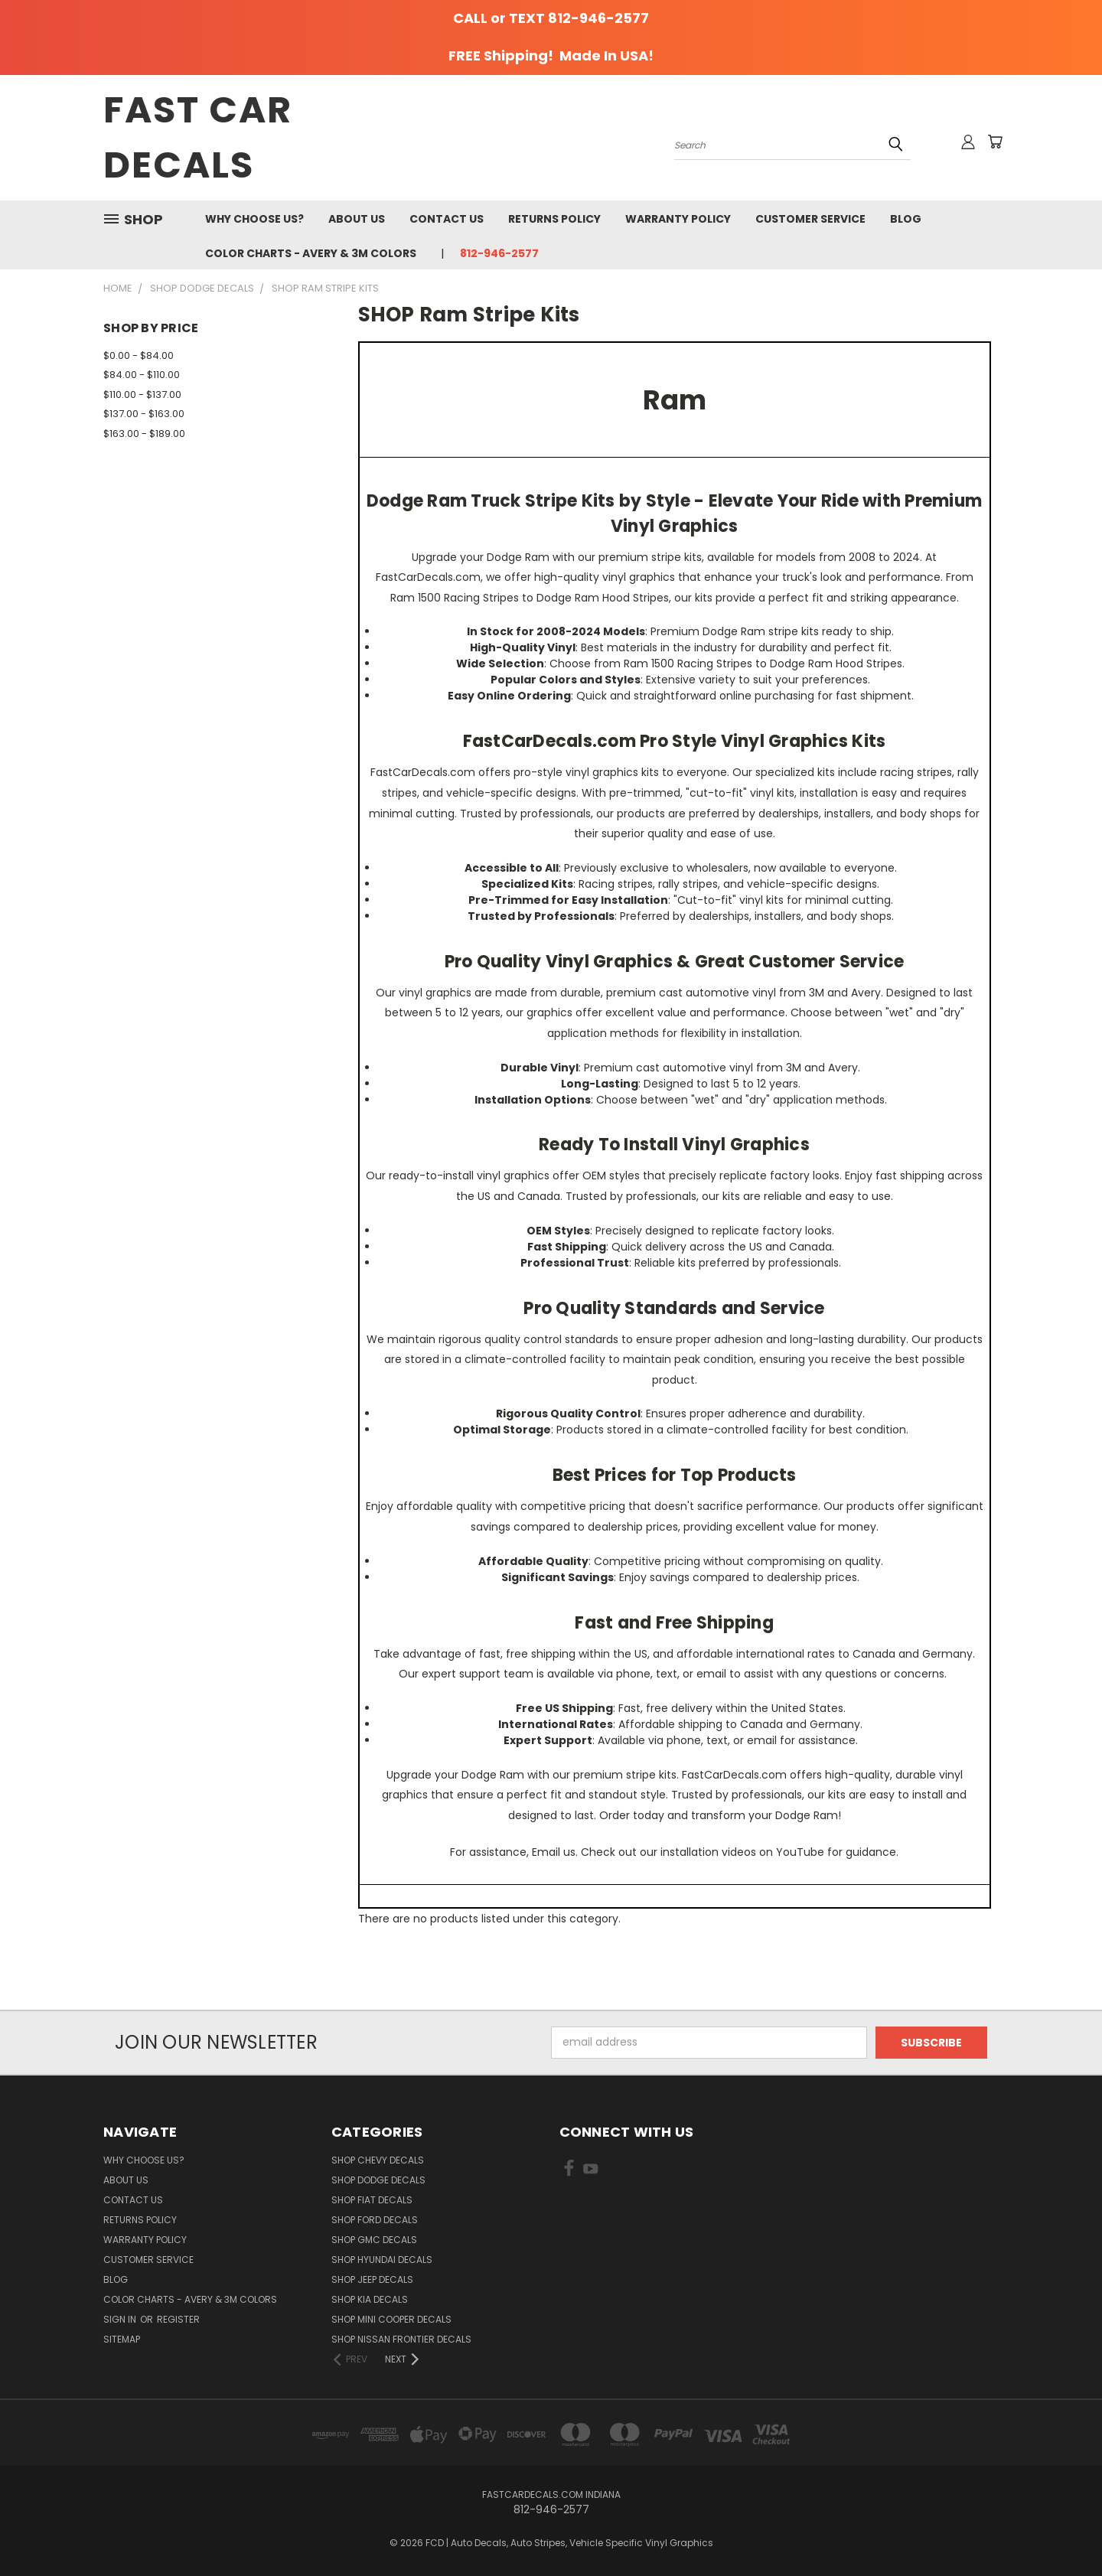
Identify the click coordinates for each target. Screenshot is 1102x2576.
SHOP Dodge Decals (378, 2179)
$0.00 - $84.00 (138, 355)
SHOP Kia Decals (369, 2299)
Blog (905, 219)
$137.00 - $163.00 (143, 413)
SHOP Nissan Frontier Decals (401, 2339)
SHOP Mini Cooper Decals (391, 2319)
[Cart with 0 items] (995, 141)
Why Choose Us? (254, 219)
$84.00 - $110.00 (141, 374)
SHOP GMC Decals (374, 2239)
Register (178, 2319)
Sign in (121, 2319)
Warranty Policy (678, 219)
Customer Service (810, 219)
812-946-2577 (499, 253)
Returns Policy (554, 219)
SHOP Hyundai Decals (381, 2259)
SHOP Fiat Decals (371, 2199)
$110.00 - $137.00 (142, 394)
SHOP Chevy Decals (377, 2160)
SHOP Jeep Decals (372, 2279)
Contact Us (446, 219)
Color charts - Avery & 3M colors (310, 253)
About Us (356, 219)
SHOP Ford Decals (374, 2219)
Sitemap (121, 2339)
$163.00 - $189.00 (144, 433)
